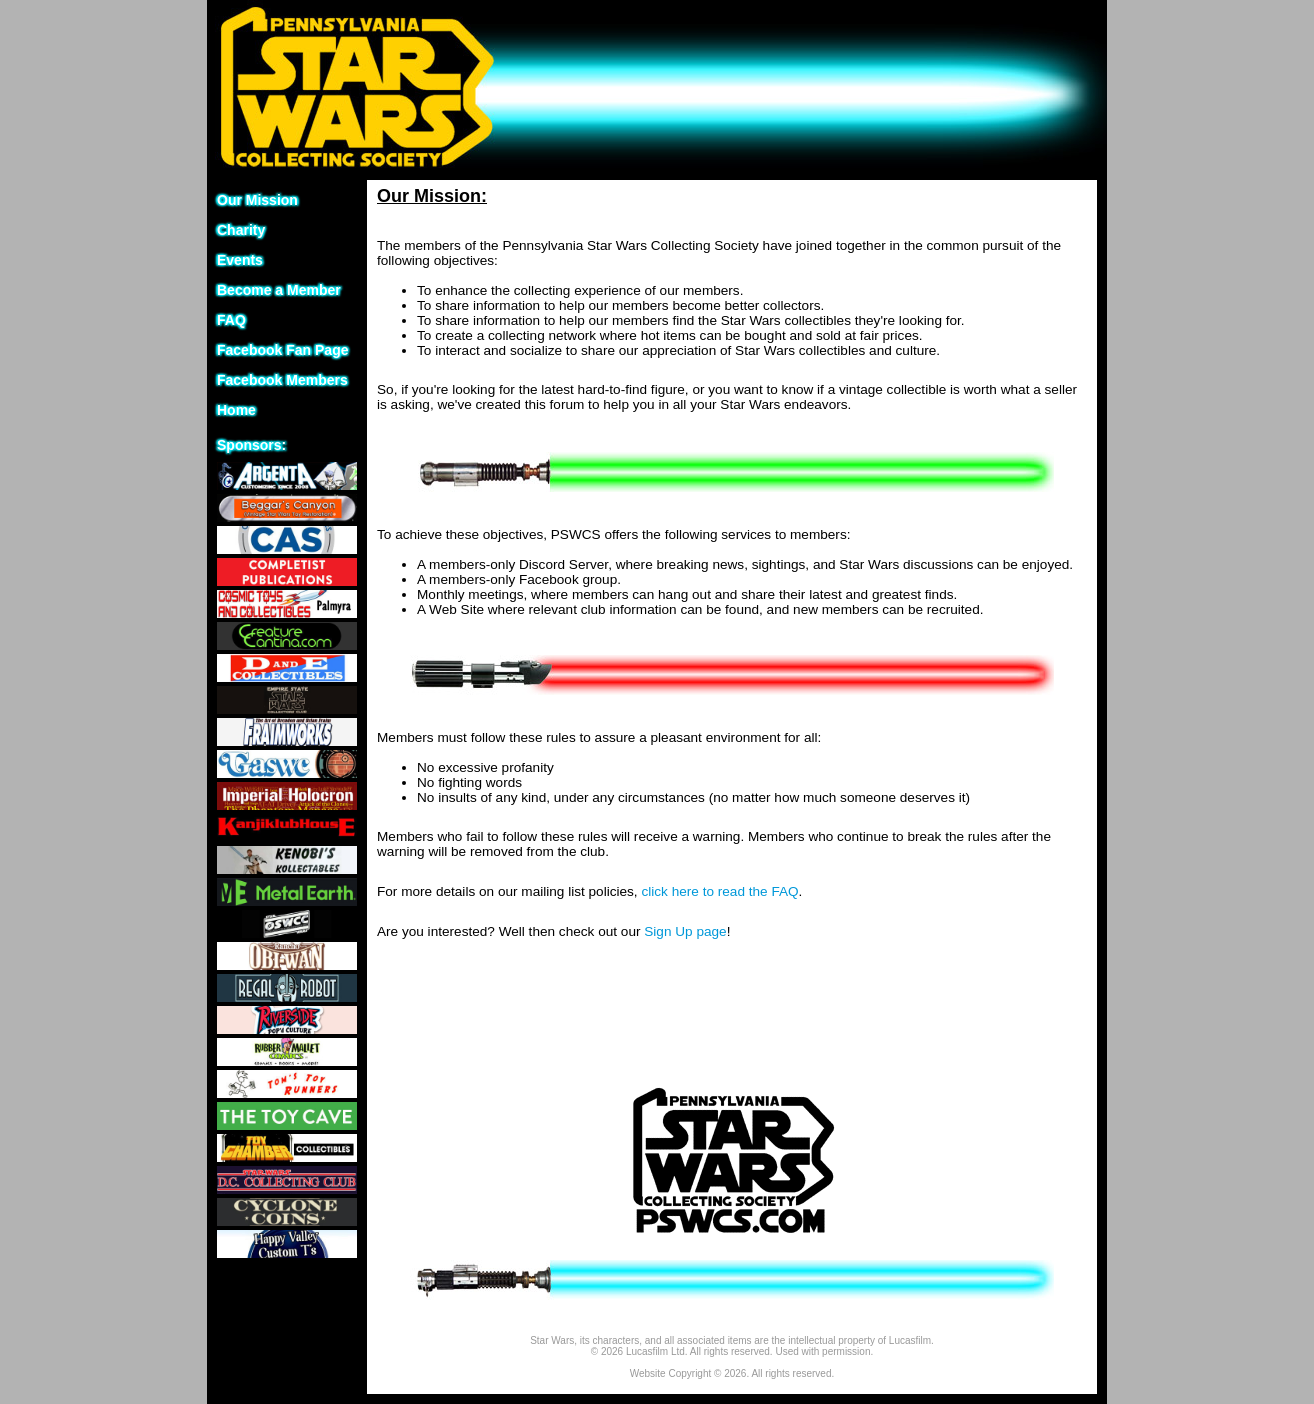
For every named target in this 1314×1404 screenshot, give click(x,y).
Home (236, 410)
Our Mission (257, 200)
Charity (241, 230)
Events (240, 260)
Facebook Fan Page (282, 350)
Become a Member (279, 290)
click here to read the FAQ (719, 891)
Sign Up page (685, 931)
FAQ (231, 320)
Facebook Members (282, 380)
